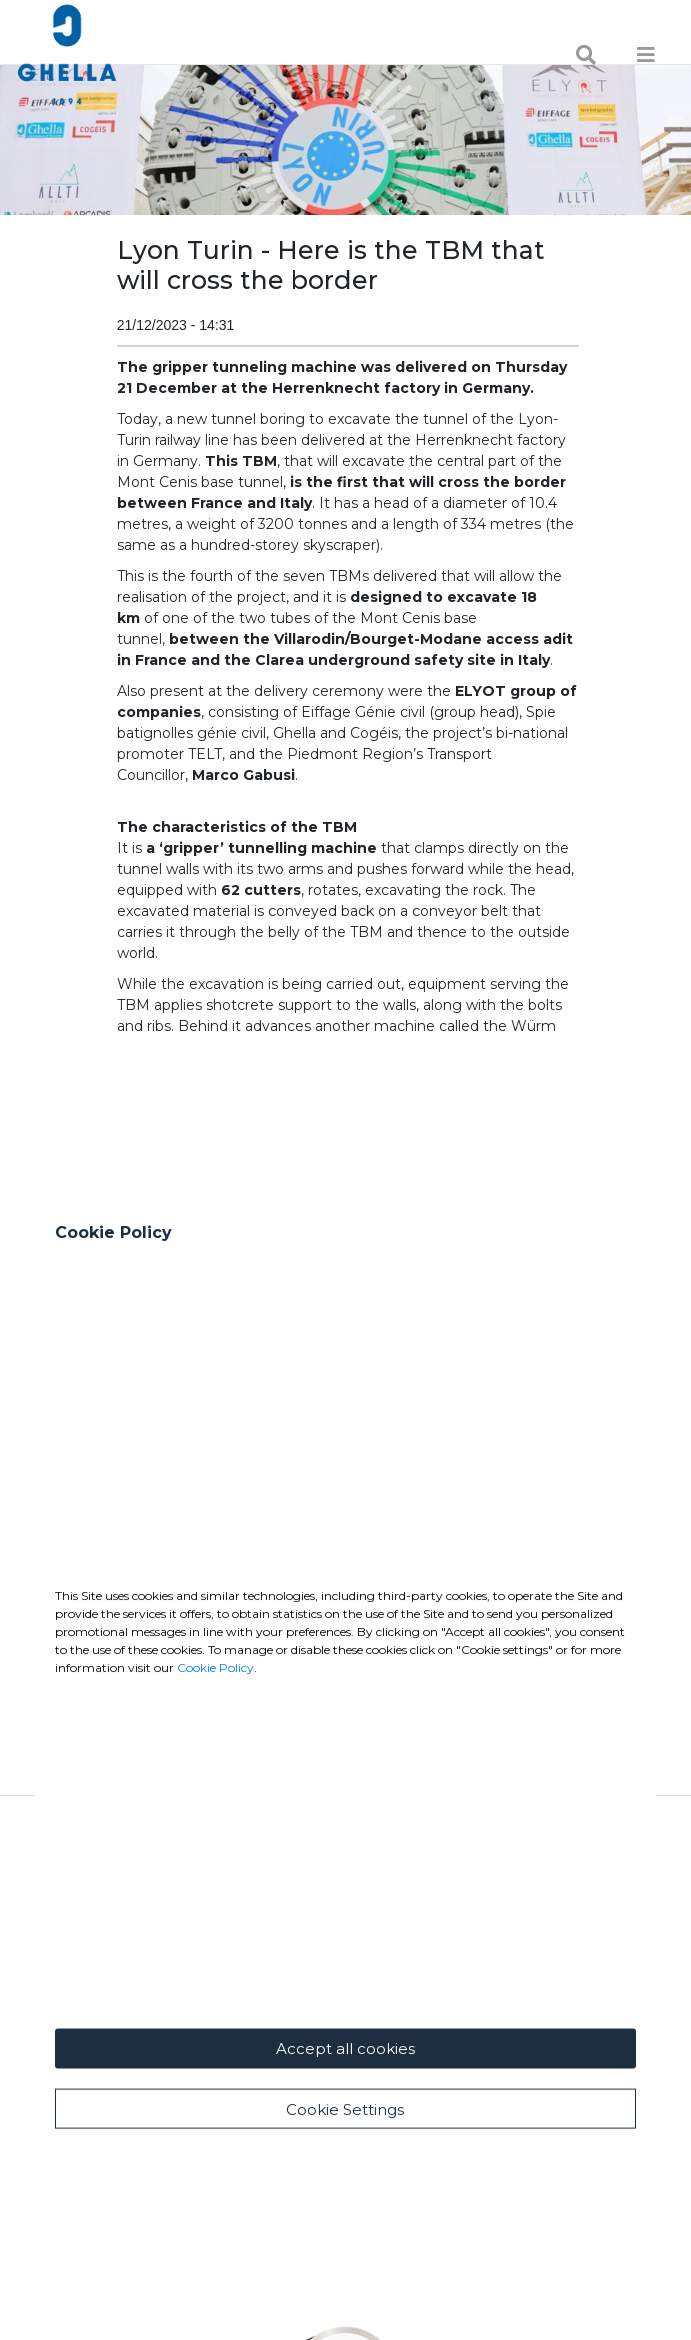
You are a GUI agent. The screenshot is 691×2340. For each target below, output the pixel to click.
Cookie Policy (215, 1909)
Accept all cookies (345, 2290)
